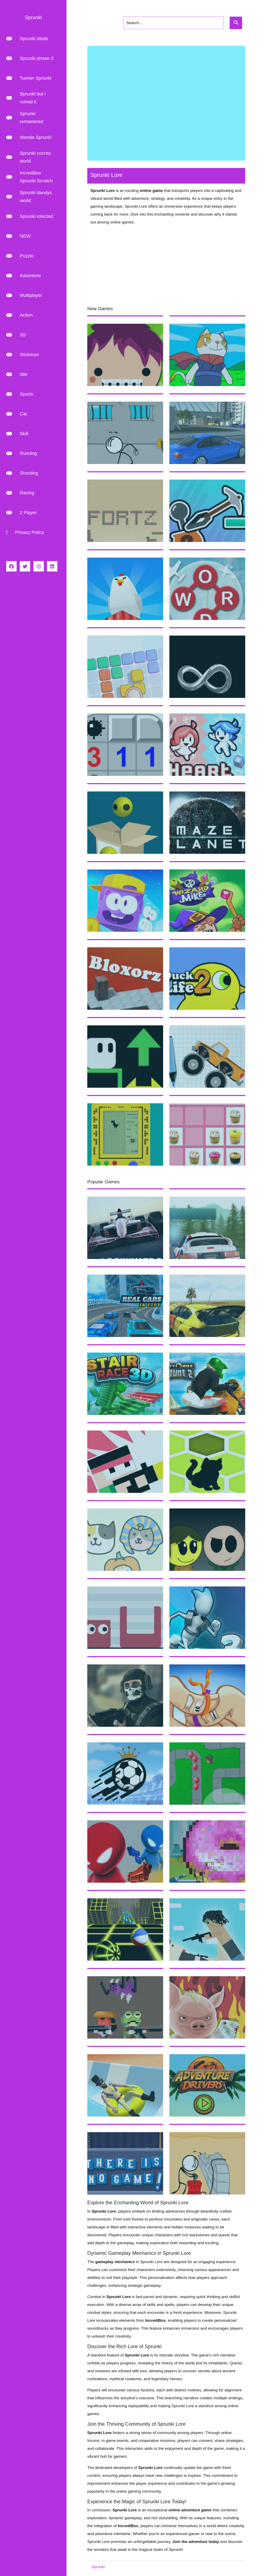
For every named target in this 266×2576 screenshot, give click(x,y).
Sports (19, 394)
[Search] (173, 23)
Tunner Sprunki (28, 78)
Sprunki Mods (27, 38)
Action (19, 315)
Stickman (22, 354)
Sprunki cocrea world (28, 157)
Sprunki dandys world (29, 196)
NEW (18, 236)
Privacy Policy (25, 532)
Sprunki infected (29, 216)
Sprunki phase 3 (29, 58)
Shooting (22, 473)
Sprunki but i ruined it (26, 97)
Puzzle (20, 255)
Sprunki (98, 2567)
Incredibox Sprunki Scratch (29, 176)
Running (21, 453)
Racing (20, 492)
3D (16, 334)
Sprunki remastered (24, 117)
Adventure (23, 275)
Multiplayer (24, 295)
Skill (17, 433)
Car (16, 413)
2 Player (21, 512)
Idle (16, 374)
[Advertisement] (166, 102)
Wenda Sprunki (29, 137)
